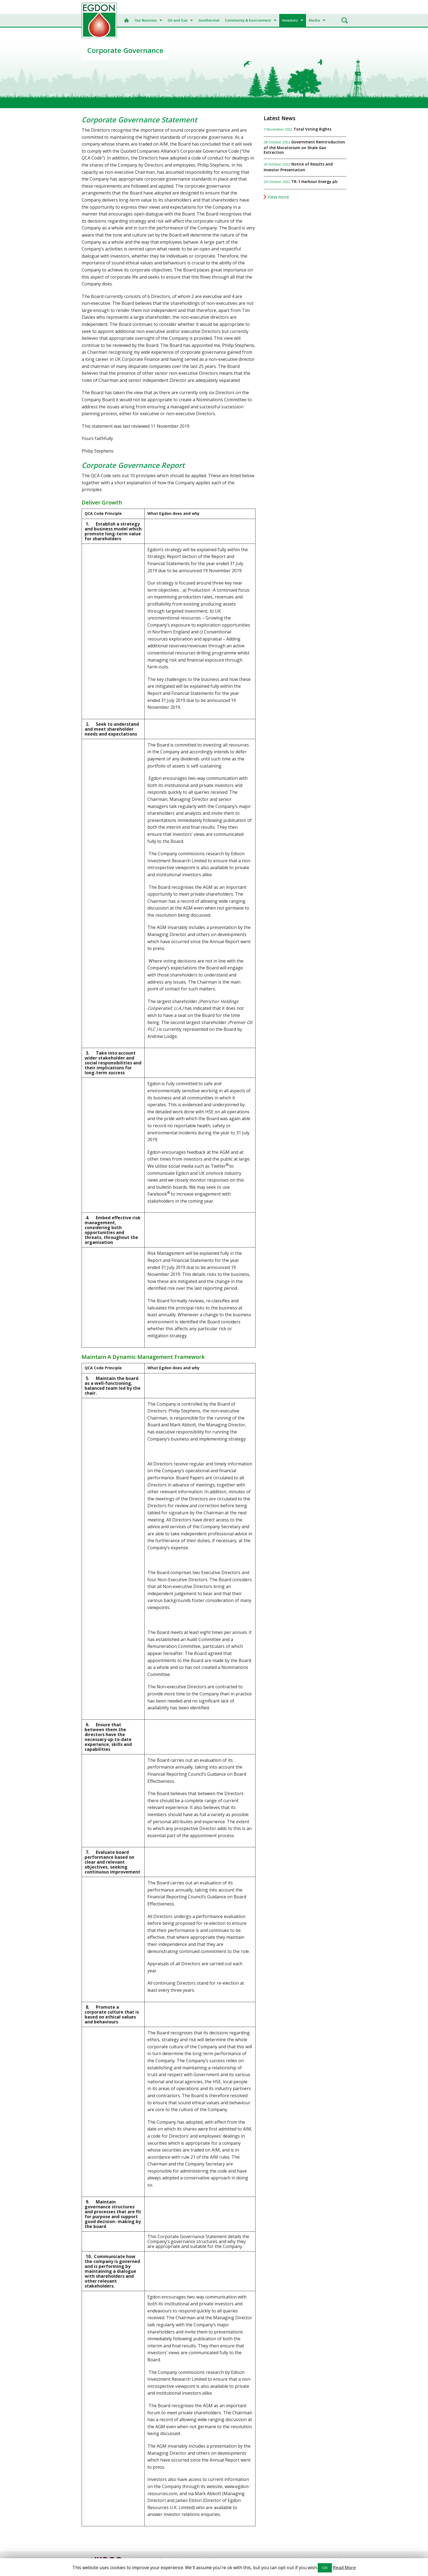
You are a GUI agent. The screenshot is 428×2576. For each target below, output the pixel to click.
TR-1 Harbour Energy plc (314, 181)
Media (314, 20)
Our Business (146, 20)
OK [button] (325, 2567)
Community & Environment (248, 20)
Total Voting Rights (312, 129)
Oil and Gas (178, 20)
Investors (290, 20)
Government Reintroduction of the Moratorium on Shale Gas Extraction (304, 147)
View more (278, 197)
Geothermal (208, 20)
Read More (344, 2567)
